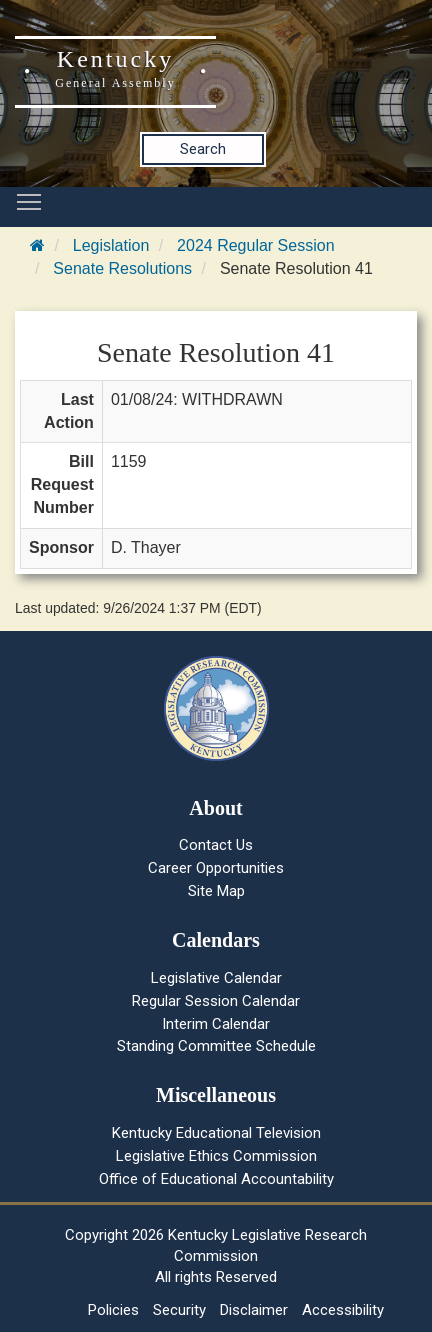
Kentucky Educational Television (216, 1133)
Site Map (216, 891)
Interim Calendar (216, 1024)
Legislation (111, 245)
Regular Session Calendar (216, 1001)
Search (203, 149)
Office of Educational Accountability (216, 1179)
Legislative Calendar (216, 978)
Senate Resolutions (122, 268)
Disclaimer (254, 1310)
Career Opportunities (216, 868)
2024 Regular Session (255, 245)
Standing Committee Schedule (216, 1046)
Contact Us (216, 845)
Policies (113, 1310)
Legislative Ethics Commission (216, 1156)
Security (179, 1310)
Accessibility (343, 1310)
